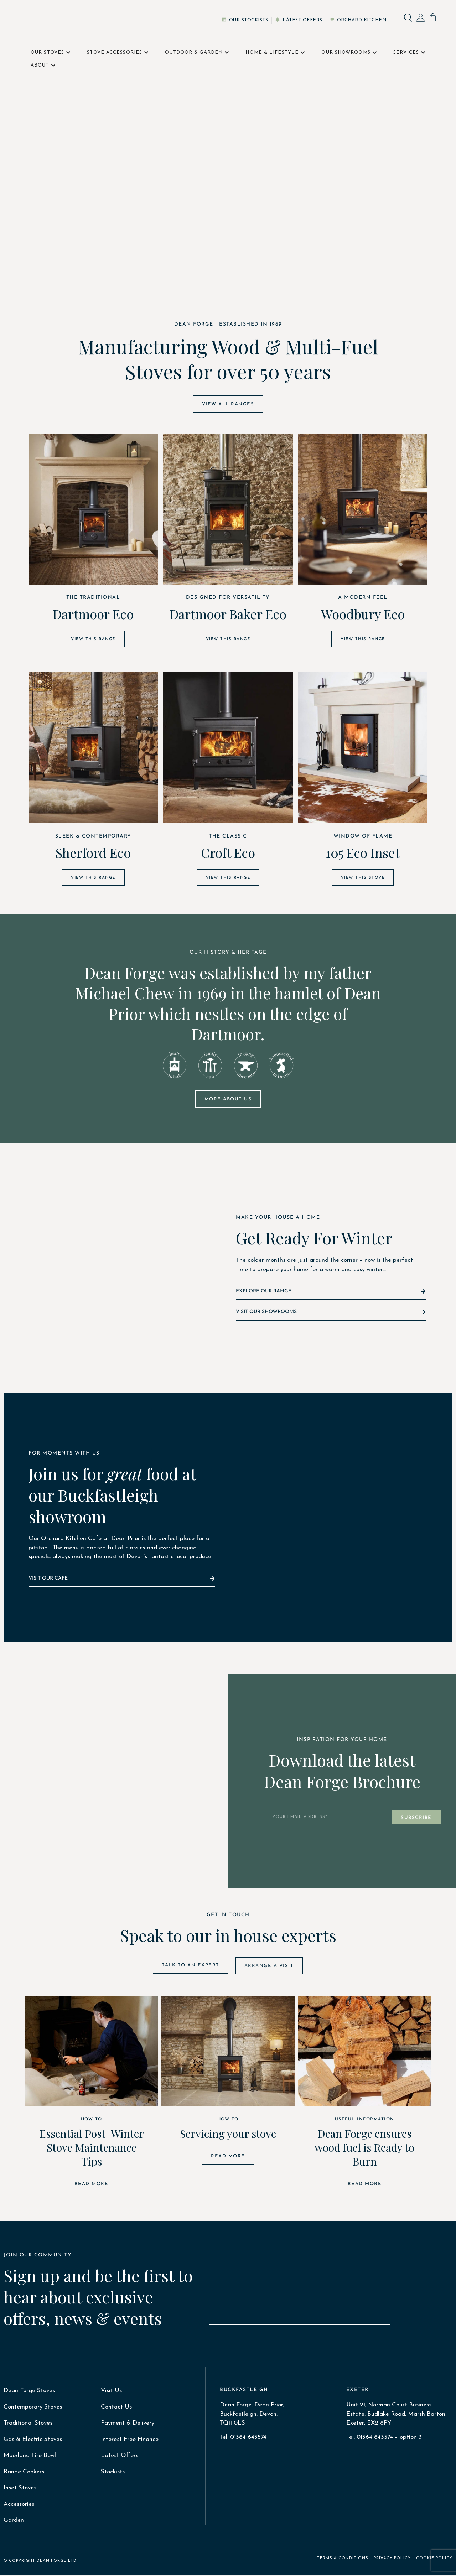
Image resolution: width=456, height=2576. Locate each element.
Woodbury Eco (363, 613)
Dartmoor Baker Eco (228, 613)
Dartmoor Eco (93, 613)
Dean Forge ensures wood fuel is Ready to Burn (364, 2149)
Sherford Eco (93, 853)
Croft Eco (228, 853)
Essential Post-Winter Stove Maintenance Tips (91, 2149)
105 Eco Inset (363, 853)
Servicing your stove (228, 2135)
